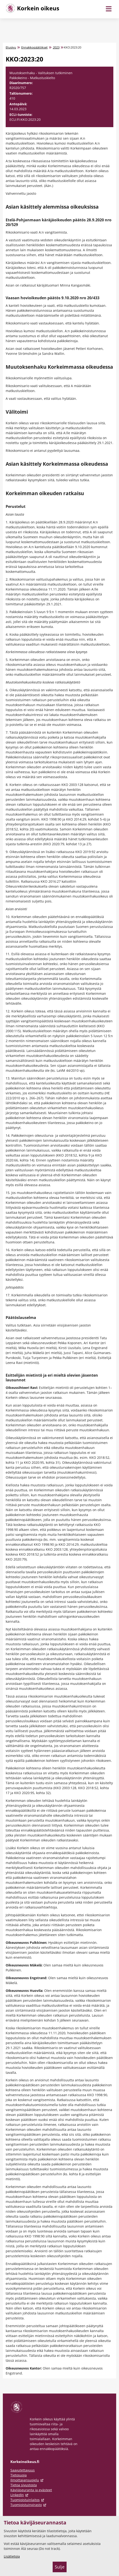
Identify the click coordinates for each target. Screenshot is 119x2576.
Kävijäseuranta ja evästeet (31, 2490)
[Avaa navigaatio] (108, 9)
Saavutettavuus (22, 2470)
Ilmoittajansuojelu (27, 2480)
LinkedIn (20, 2495)
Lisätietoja (12, 2556)
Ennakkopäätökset (34, 47)
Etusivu (11, 47)
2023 (56, 47)
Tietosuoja (18, 2475)
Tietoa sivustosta (23, 2485)
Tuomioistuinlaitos (28, 2500)
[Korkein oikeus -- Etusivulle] (32, 8)
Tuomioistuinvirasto (29, 2505)
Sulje (59, 2567)
